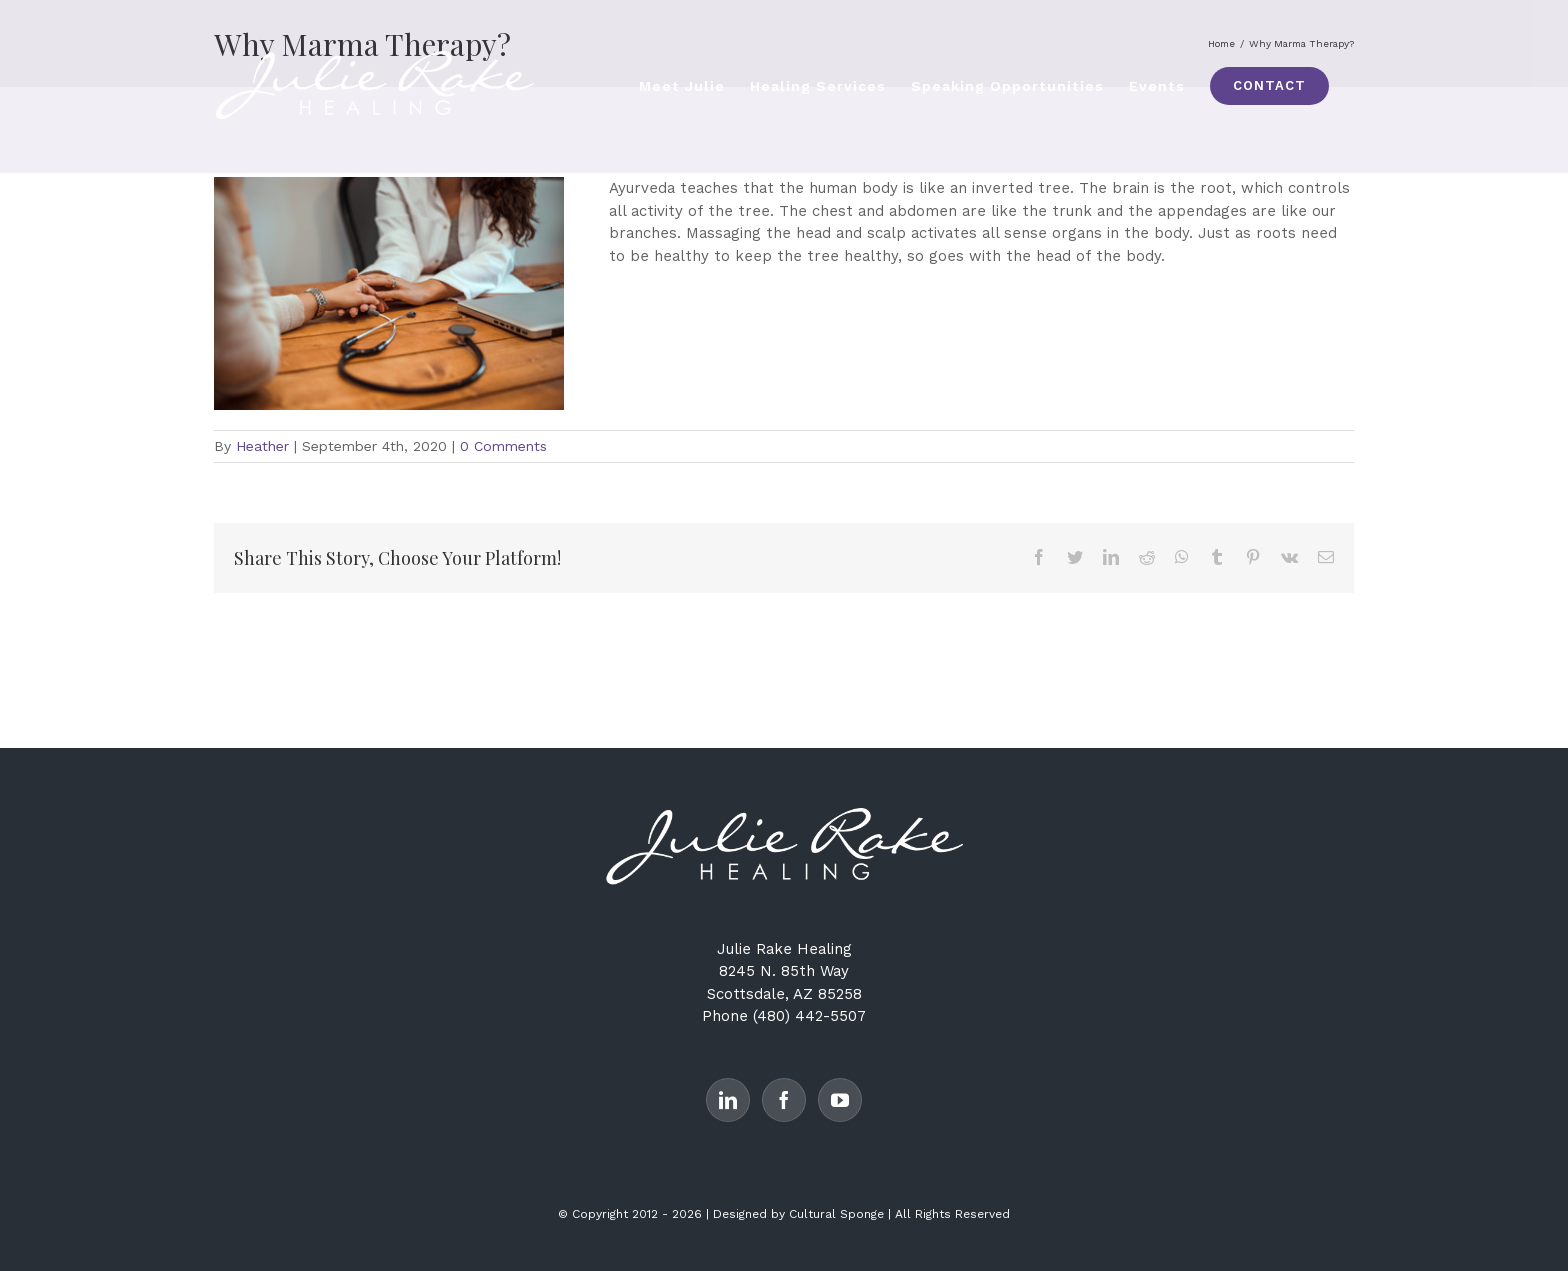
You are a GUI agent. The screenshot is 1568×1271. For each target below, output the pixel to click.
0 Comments (503, 446)
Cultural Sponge (836, 1214)
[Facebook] (784, 1100)
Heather (262, 446)
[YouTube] (840, 1100)
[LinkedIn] (728, 1100)
